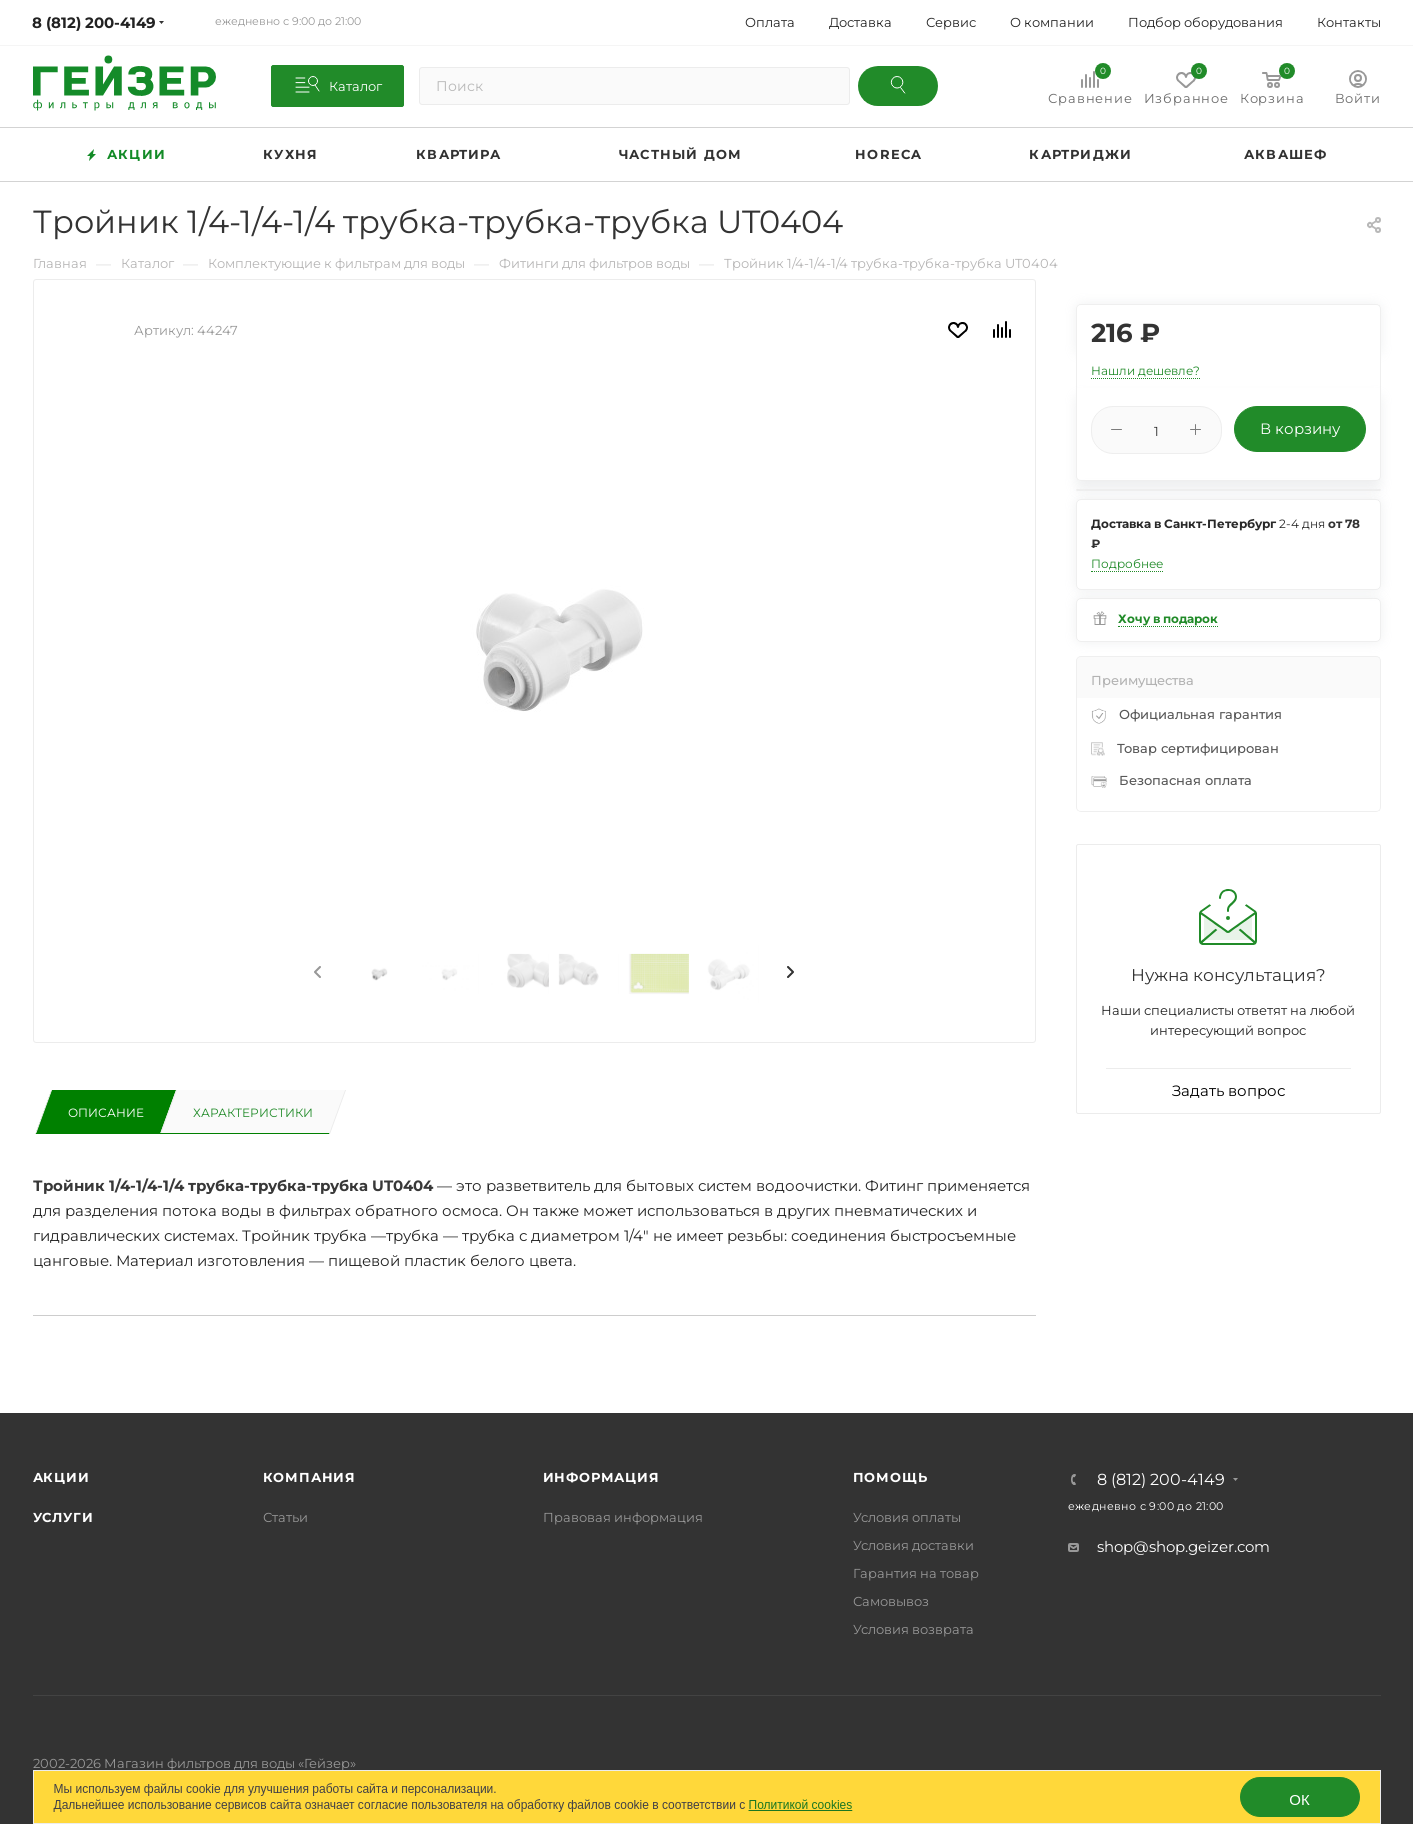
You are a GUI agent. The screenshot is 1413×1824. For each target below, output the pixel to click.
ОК (1299, 1799)
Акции (61, 1477)
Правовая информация (623, 1517)
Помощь (890, 1477)
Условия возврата (913, 1629)
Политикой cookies (801, 1805)
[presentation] (316, 973)
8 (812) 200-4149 (1161, 1480)
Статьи (285, 1517)
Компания (309, 1477)
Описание (106, 1112)
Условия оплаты (907, 1517)
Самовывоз (891, 1601)
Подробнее (1127, 563)
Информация (601, 1477)
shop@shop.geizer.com (1183, 1546)
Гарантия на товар (916, 1573)
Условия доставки (913, 1545)
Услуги (63, 1517)
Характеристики (253, 1112)
